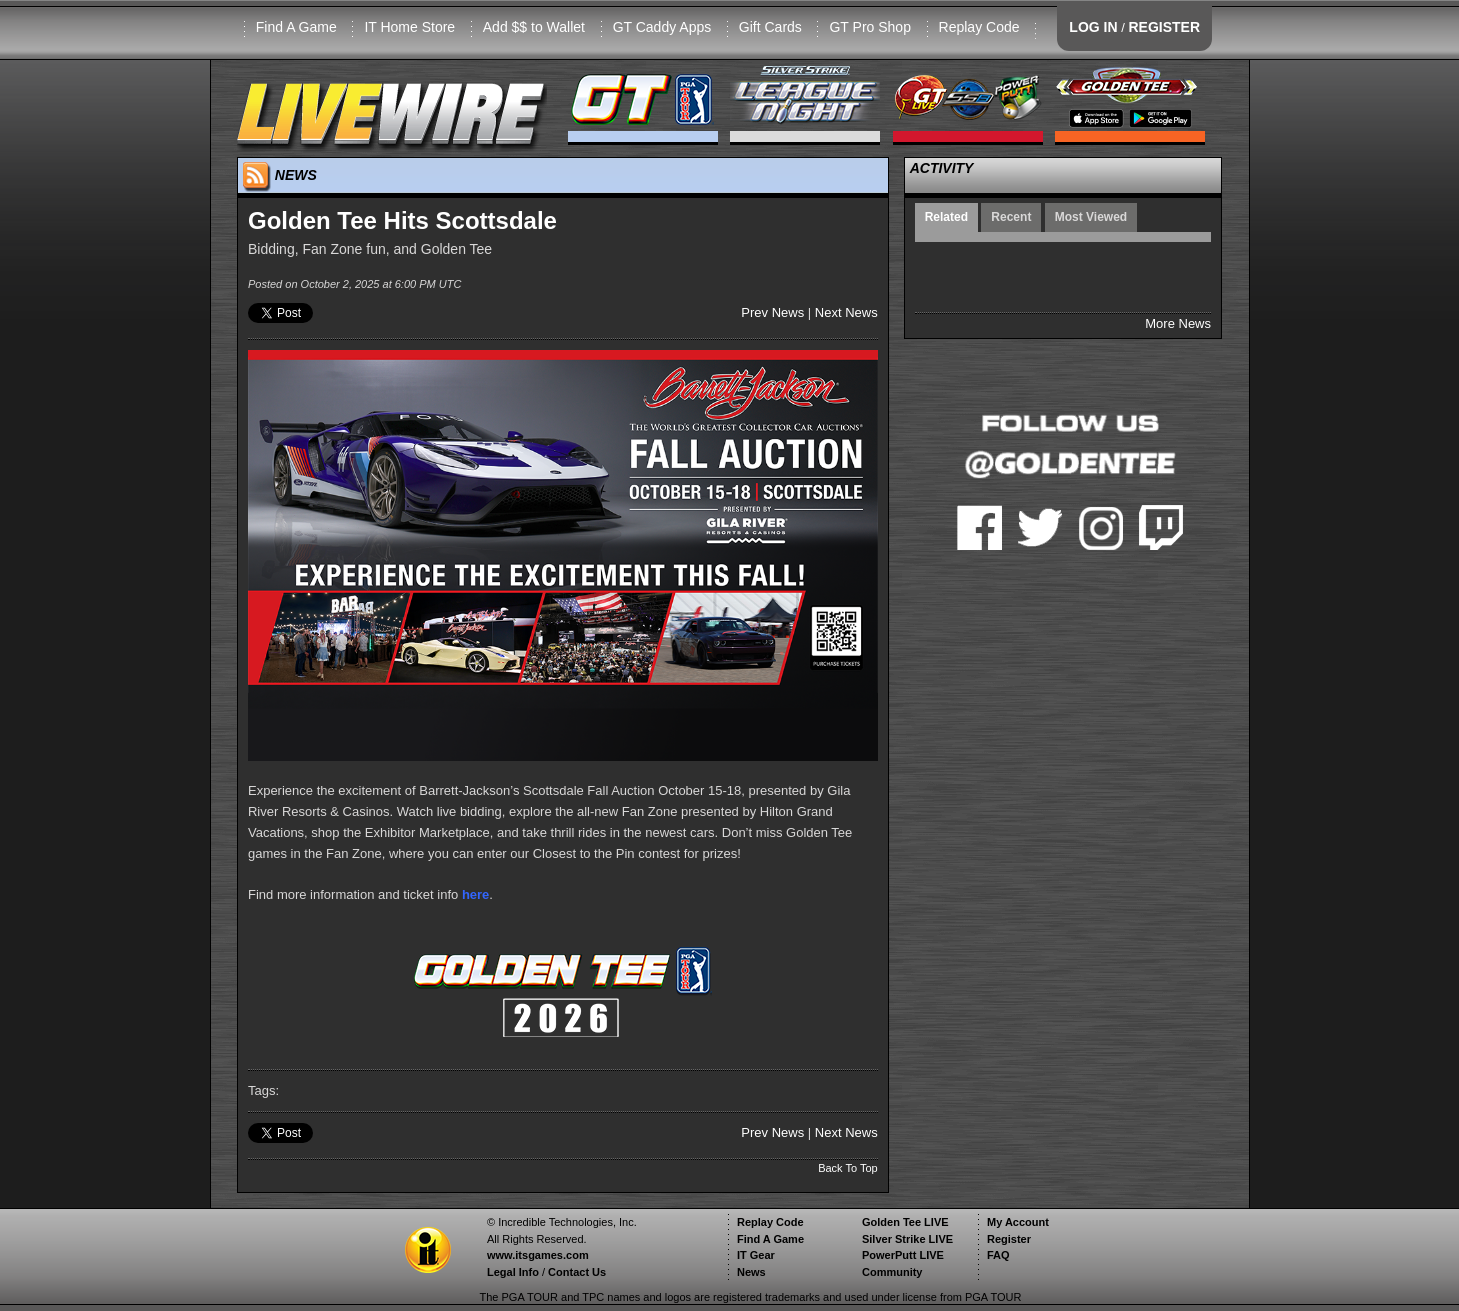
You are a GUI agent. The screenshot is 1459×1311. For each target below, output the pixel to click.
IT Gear (756, 1255)
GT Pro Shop (869, 27)
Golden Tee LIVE (905, 1222)
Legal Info (513, 1272)
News (751, 1272)
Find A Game (296, 27)
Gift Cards (770, 27)
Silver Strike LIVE (907, 1239)
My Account (1018, 1222)
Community (892, 1272)
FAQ (998, 1255)
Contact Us (577, 1272)
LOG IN (1093, 27)
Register (1009, 1239)
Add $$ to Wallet (534, 27)
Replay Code (979, 27)
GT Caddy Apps (662, 27)
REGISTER (1164, 27)
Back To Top (848, 1168)
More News (1178, 323)
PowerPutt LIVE (903, 1255)
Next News (846, 312)
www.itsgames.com (538, 1255)
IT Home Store (409, 27)
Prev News (772, 312)
